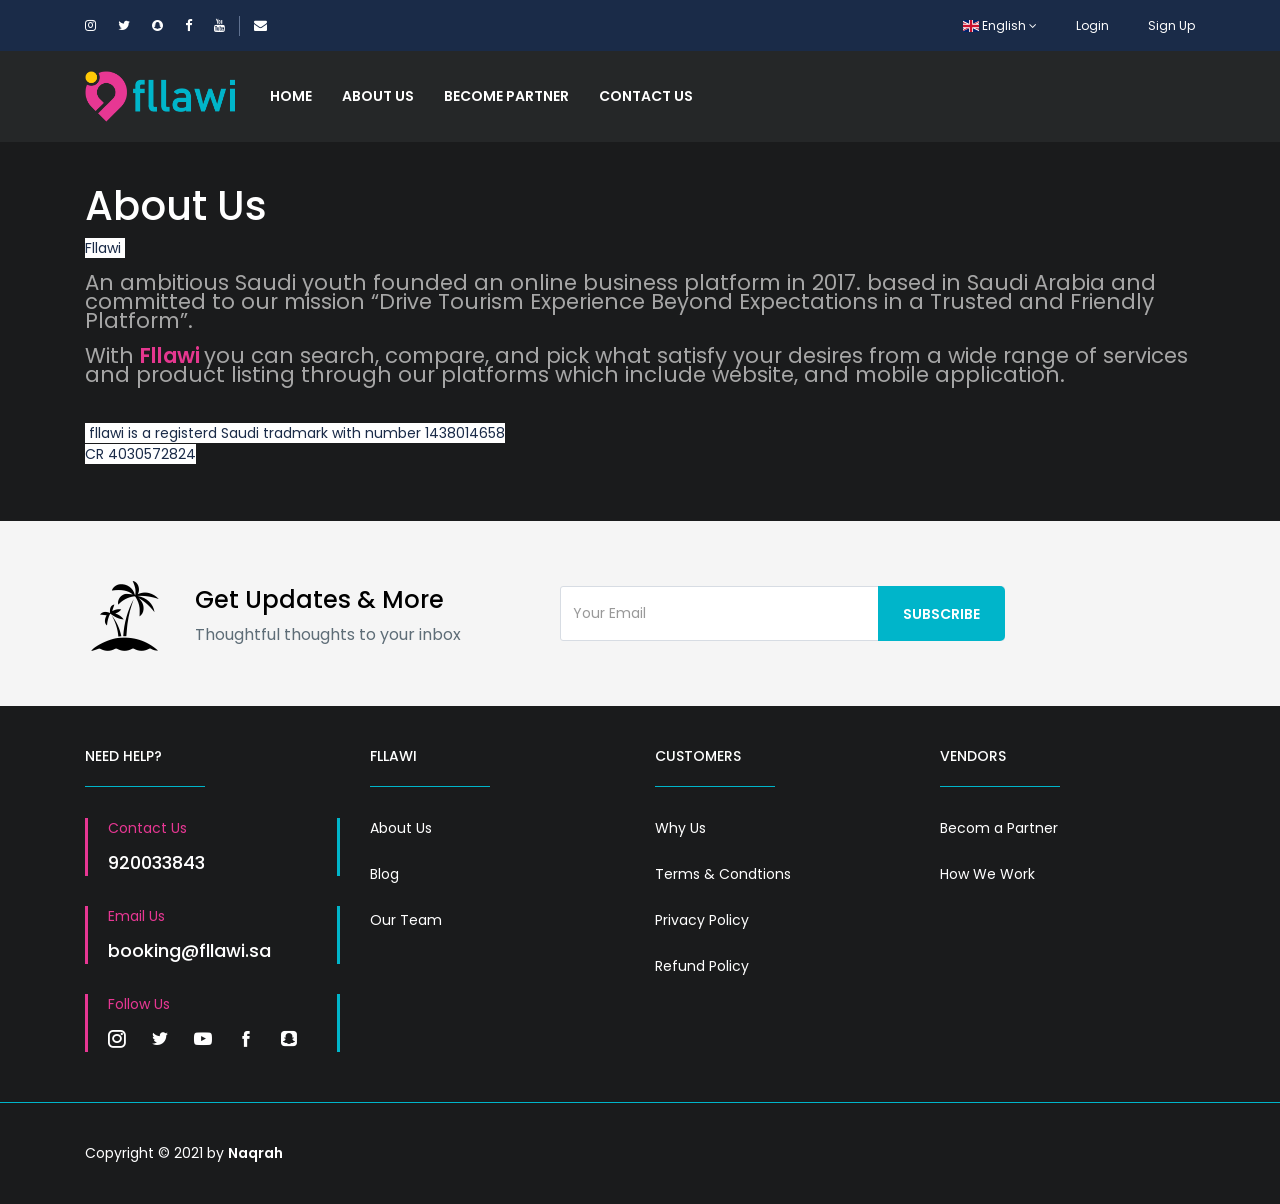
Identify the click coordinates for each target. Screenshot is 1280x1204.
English (1000, 25)
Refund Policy (702, 966)
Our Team (406, 920)
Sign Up (1171, 25)
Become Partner (506, 96)
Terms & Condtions (723, 874)
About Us (378, 96)
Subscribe (941, 614)
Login (1092, 25)
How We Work (987, 874)
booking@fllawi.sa (189, 950)
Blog (384, 874)
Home (291, 96)
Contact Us (646, 96)
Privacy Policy (702, 920)
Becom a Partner (999, 828)
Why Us (680, 828)
